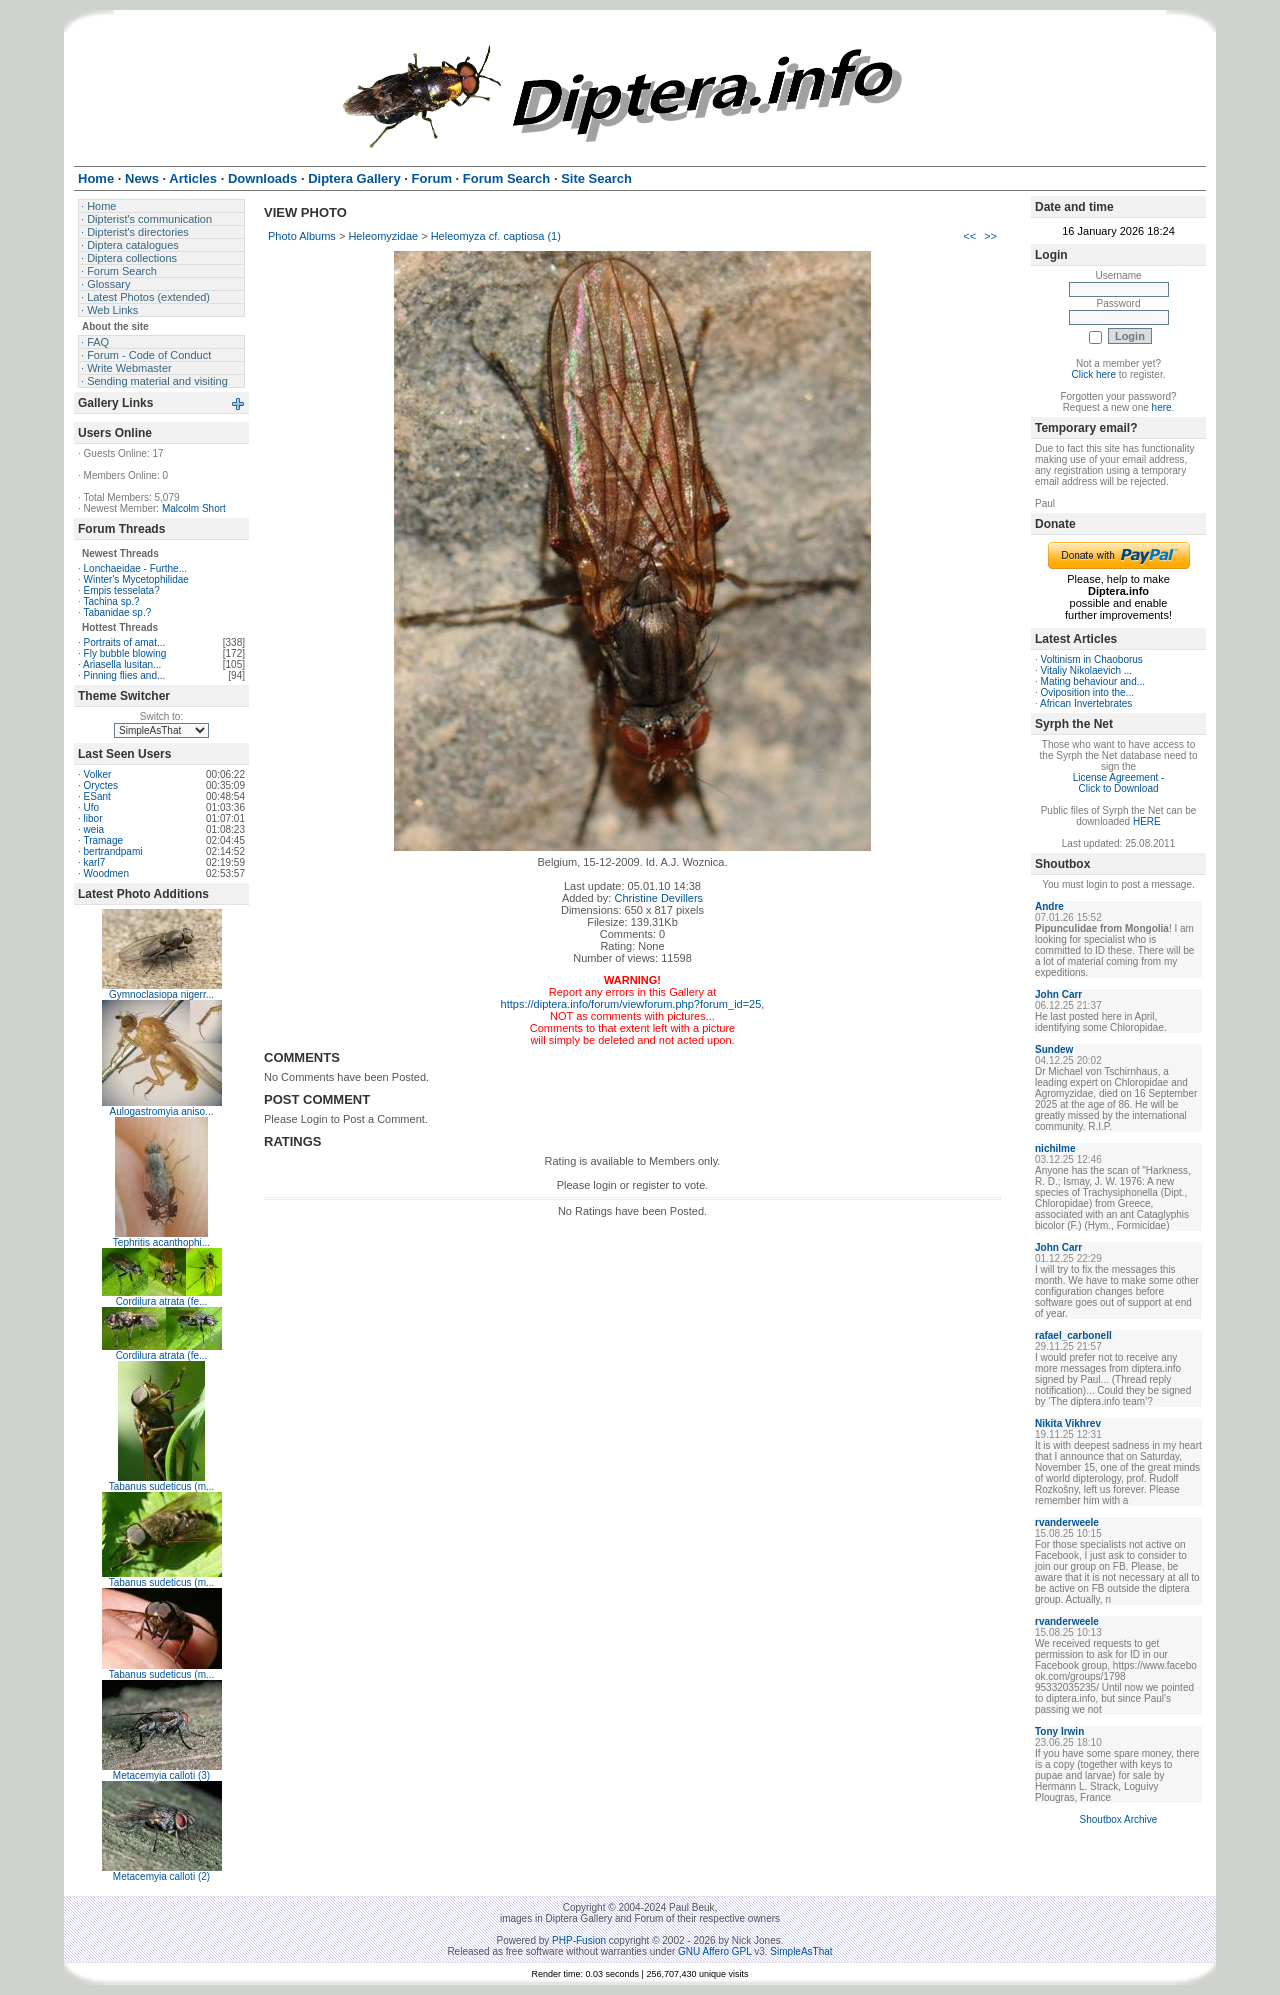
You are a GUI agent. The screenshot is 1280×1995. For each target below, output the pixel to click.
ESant (97, 796)
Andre (1049, 906)
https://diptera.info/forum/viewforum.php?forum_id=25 (631, 1004)
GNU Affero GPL (714, 1951)
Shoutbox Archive (1119, 1819)
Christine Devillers (658, 898)
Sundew (1054, 1049)
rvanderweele (1067, 1522)
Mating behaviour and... (1093, 681)
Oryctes (101, 785)
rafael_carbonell (1073, 1335)
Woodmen (106, 873)
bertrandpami (113, 851)
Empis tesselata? (122, 590)
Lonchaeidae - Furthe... (135, 568)
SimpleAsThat (801, 1951)
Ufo (92, 807)
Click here (1094, 374)
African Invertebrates (1086, 703)
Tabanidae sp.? (117, 612)
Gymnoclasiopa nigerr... (161, 994)
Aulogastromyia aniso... (162, 1111)
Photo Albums (302, 236)
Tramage (103, 840)
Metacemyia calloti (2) (161, 1876)
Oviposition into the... (1087, 692)
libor (93, 818)
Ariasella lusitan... (122, 664)
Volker (98, 774)
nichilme (1055, 1148)
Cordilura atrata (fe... (162, 1301)
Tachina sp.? (111, 601)
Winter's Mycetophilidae (136, 579)
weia (94, 829)
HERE (1147, 821)
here (1162, 407)
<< (969, 236)
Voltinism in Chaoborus (1092, 659)
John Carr (1058, 994)
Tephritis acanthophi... (161, 1242)
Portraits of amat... (125, 642)
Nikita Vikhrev (1068, 1423)
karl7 (95, 862)
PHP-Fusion (579, 1940)
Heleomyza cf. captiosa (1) (496, 236)
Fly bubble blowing (125, 653)
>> (990, 236)
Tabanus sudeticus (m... (162, 1486)
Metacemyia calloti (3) (161, 1775)
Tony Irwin (1059, 1731)
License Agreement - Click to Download (1119, 783)
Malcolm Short (194, 508)
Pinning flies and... (125, 675)
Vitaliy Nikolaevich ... (1087, 670)
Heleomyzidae (383, 236)
